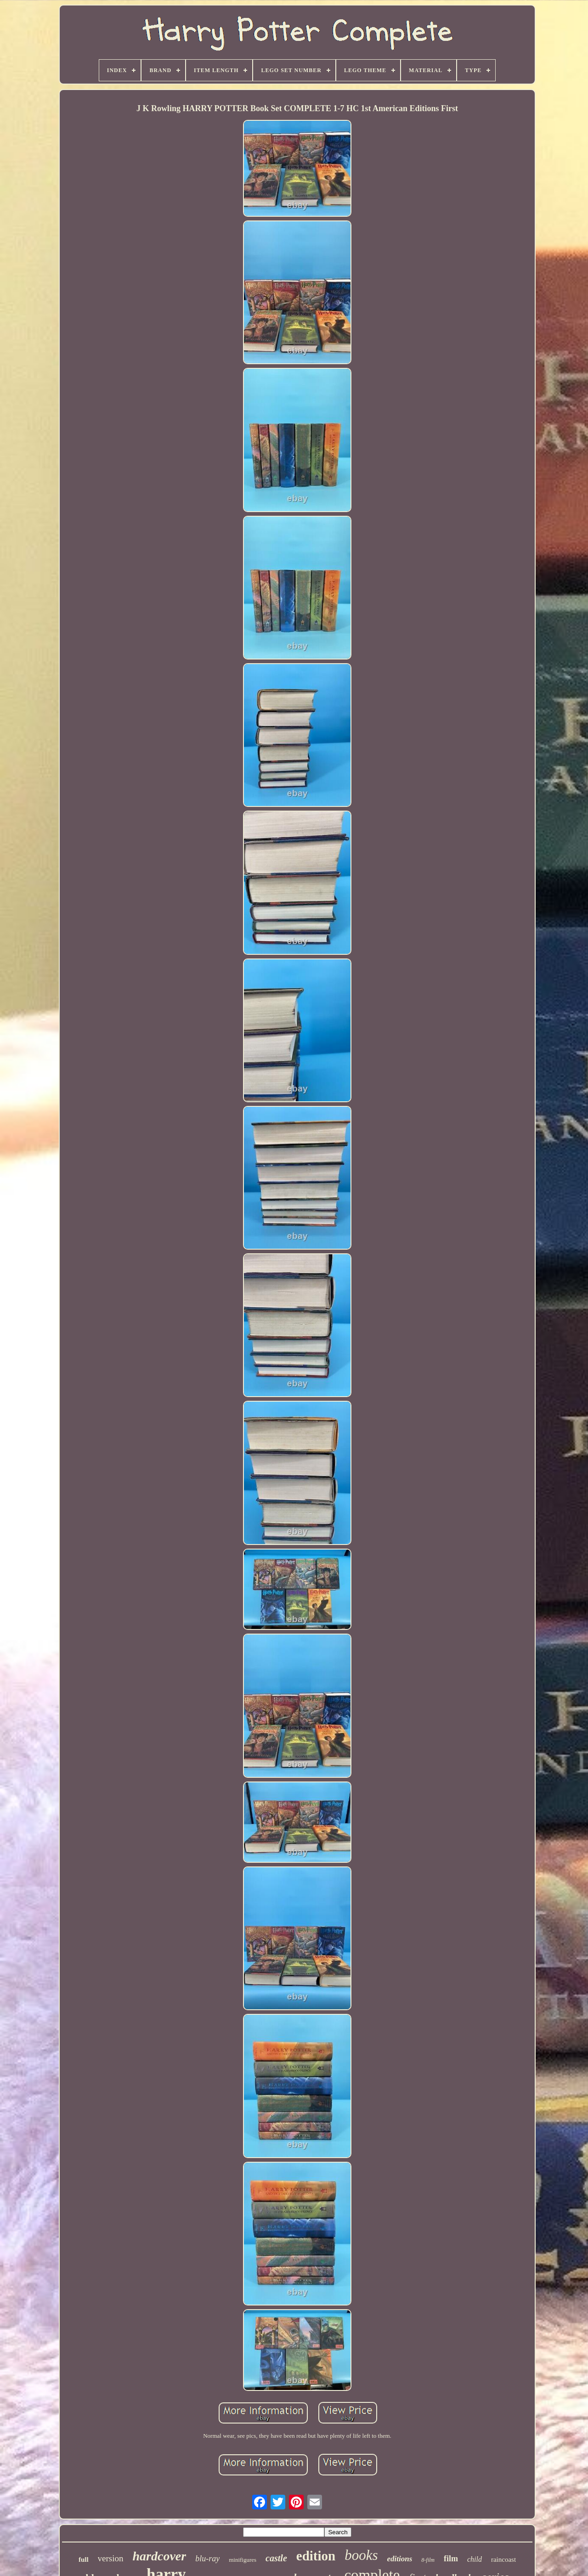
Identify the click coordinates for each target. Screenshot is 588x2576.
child (474, 2559)
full (84, 2559)
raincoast (503, 2559)
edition (315, 2555)
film (451, 2558)
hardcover (160, 2556)
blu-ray (207, 2558)
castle (276, 2558)
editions (400, 2558)
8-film (428, 2560)
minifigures (242, 2559)
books (361, 2555)
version (111, 2558)
